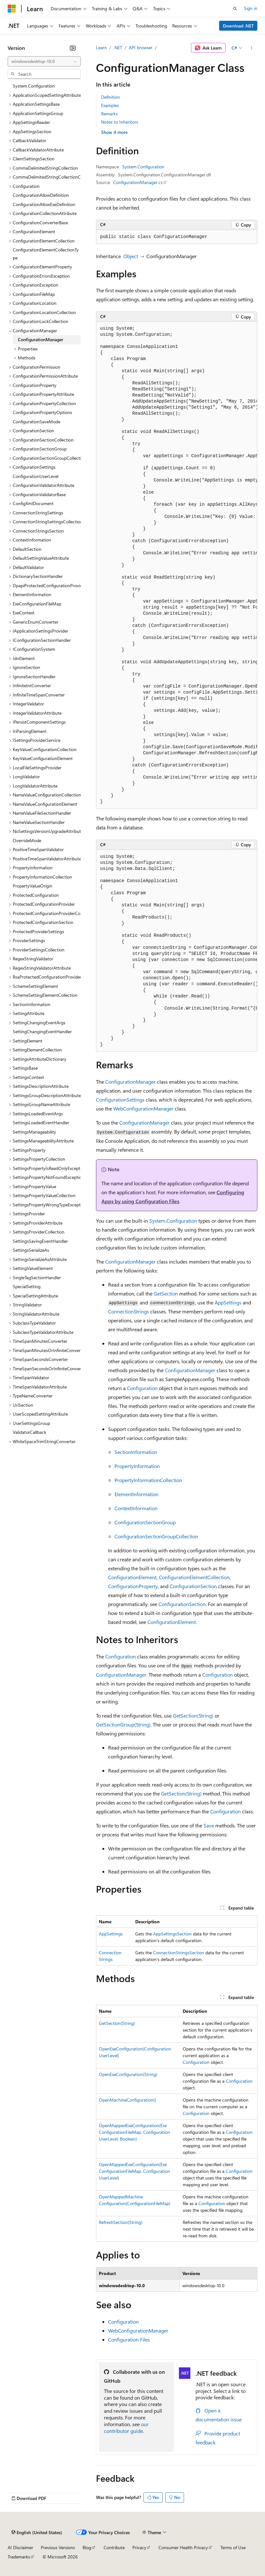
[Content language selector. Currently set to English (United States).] (37, 2532)
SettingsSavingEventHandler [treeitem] (40, 1241)
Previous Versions (58, 2547)
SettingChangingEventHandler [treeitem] (42, 1031)
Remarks (109, 114)
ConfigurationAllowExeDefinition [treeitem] (44, 204)
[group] (176, 565)
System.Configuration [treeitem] (34, 86)
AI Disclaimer (20, 2547)
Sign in (250, 8)
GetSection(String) (193, 1715)
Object (130, 256)
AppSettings (228, 1302)
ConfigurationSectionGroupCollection (156, 1536)
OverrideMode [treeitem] (27, 840)
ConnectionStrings (128, 1311)
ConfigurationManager (130, 1081)
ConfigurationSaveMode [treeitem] (36, 422)
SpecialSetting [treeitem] (26, 1286)
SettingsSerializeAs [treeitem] (31, 1250)
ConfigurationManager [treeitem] (40, 339)
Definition (110, 97)
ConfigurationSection (193, 1586)
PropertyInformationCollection (148, 1480)
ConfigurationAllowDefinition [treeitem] (41, 195)
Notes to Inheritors (119, 122)
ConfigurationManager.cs (138, 182)
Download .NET (238, 26)
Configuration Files (129, 2339)
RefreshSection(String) (120, 2222)
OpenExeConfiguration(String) (128, 2074)
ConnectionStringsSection (178, 1952)
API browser (140, 47)
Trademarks (19, 2557)
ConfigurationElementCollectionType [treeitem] (46, 254)
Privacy (139, 2547)
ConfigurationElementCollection (194, 1577)
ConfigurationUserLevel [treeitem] (35, 476)
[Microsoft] (12, 8)
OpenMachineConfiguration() (127, 2100)
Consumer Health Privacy (183, 2547)
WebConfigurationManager (143, 1108)
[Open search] (235, 8)
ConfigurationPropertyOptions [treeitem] (42, 412)
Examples (110, 105)
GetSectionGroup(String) (123, 1724)
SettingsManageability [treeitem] (34, 1132)
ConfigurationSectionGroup (145, 1522)
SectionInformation (135, 1452)
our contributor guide (126, 2427)
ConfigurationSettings (120, 1099)
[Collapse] (73, 48)
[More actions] (251, 48)
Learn (101, 47)
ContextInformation (136, 1508)
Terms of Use (233, 2547)
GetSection (166, 1293)
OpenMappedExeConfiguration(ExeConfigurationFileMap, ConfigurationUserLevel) (134, 2171)
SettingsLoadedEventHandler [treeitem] (41, 1122)
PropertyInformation (137, 1466)
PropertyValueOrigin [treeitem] (32, 886)
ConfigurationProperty (133, 1586)
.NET (118, 47)
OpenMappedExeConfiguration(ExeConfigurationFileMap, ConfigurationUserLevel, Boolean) (134, 2132)
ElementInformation (136, 1494)
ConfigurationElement (132, 1577)
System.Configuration (143, 167)
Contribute (114, 2547)
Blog (87, 2547)
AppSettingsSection (172, 1934)
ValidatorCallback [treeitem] (29, 1432)
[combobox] (44, 61)
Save (208, 1825)
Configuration (142, 1388)
